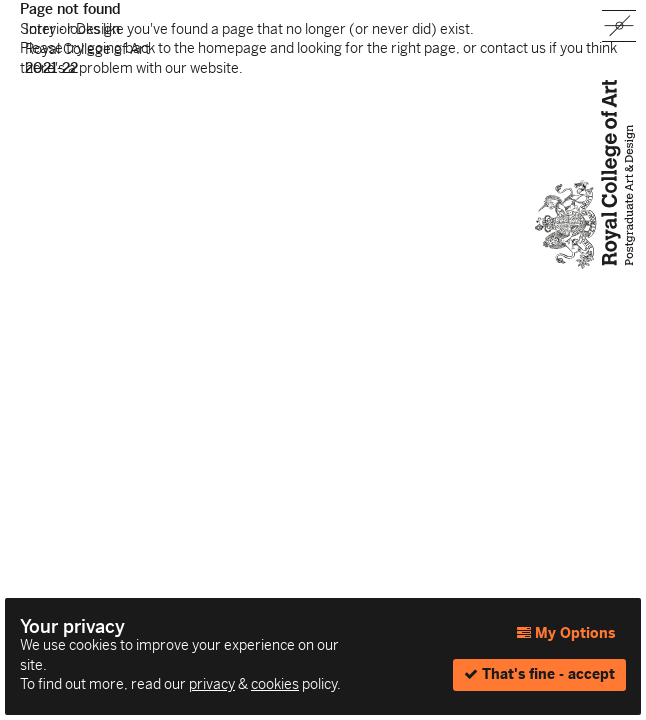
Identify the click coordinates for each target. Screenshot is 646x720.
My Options (566, 633)
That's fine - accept (539, 674)
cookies (275, 684)
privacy (212, 684)
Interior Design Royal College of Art (87, 48)
